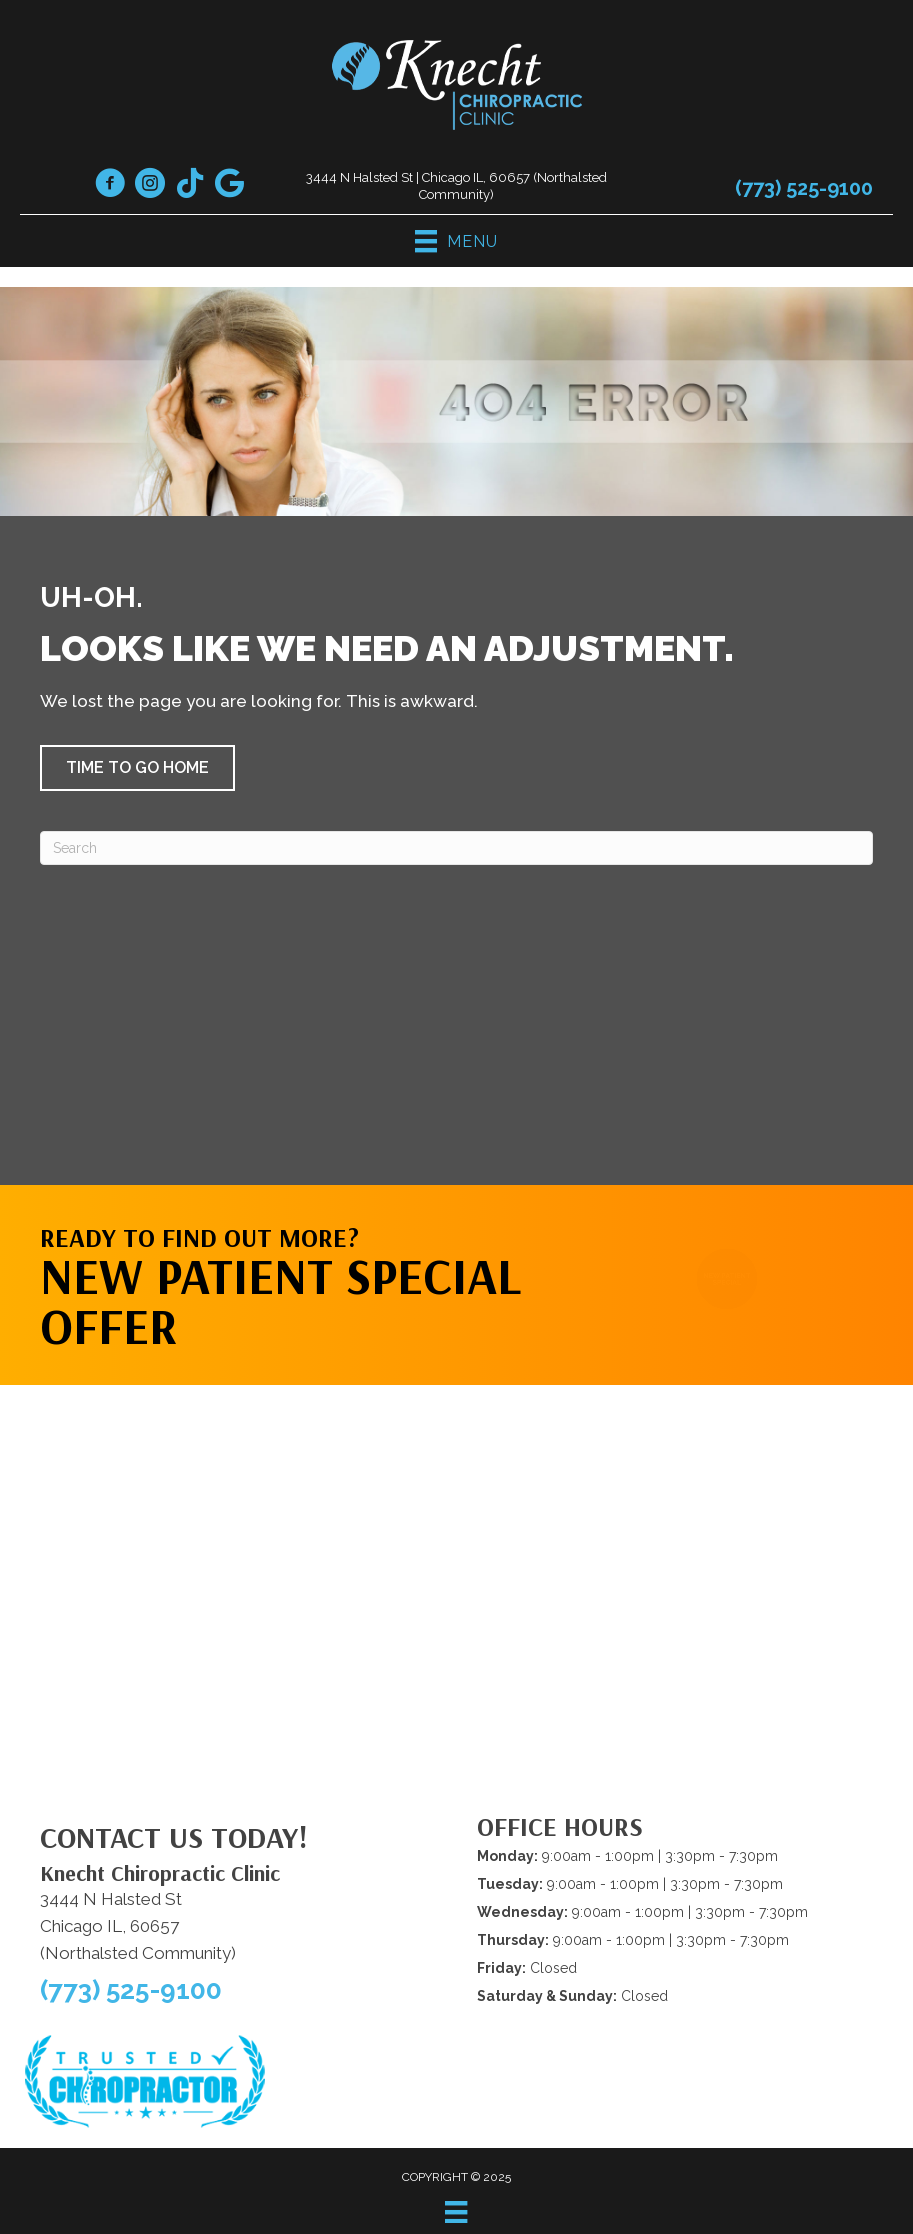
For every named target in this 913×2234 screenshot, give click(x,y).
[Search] (456, 848)
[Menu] (456, 2212)
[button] (137, 768)
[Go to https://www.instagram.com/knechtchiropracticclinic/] (150, 186)
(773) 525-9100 (804, 188)
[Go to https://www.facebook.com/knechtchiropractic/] (110, 186)
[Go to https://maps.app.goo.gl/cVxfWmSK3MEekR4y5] (230, 185)
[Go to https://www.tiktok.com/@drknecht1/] (190, 185)
